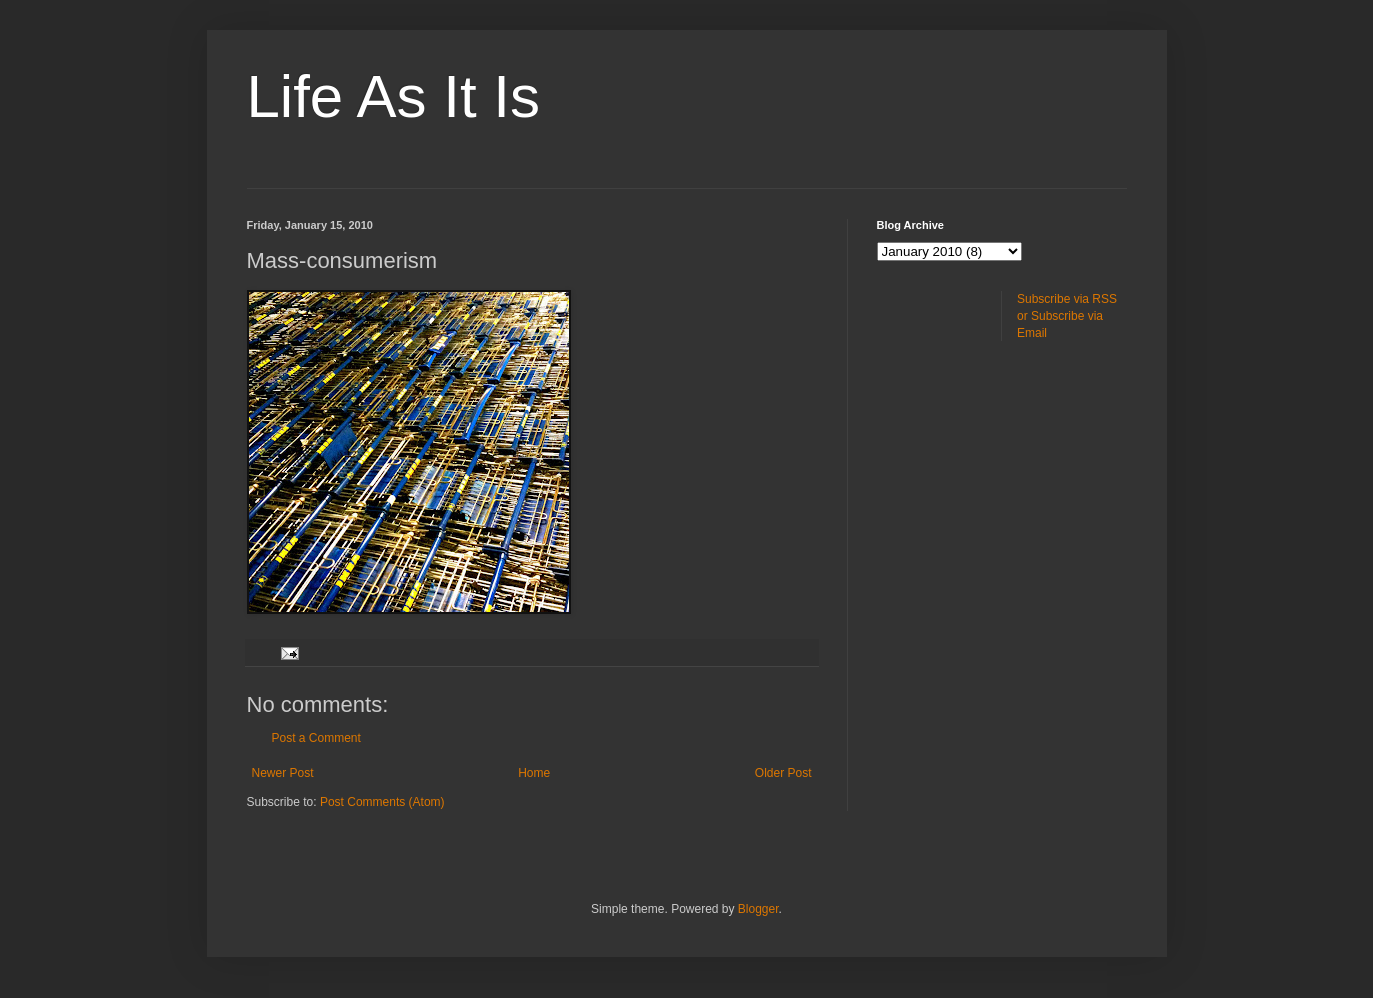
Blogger (758, 909)
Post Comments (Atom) (382, 802)
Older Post (783, 773)
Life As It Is (393, 96)
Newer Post (283, 773)
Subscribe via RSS (1067, 299)
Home (534, 773)
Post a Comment (316, 738)
